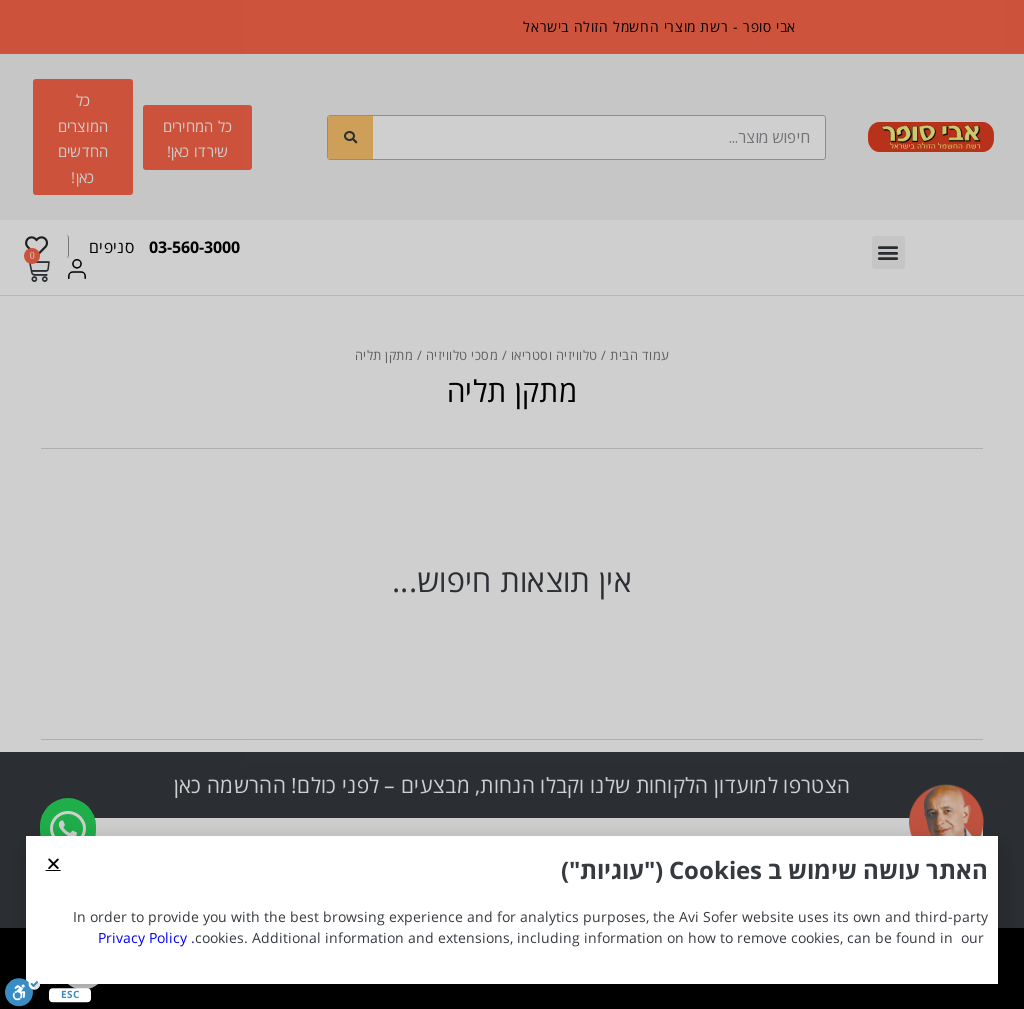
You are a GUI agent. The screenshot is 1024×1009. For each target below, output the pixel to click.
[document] (512, 504)
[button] (53, 863)
